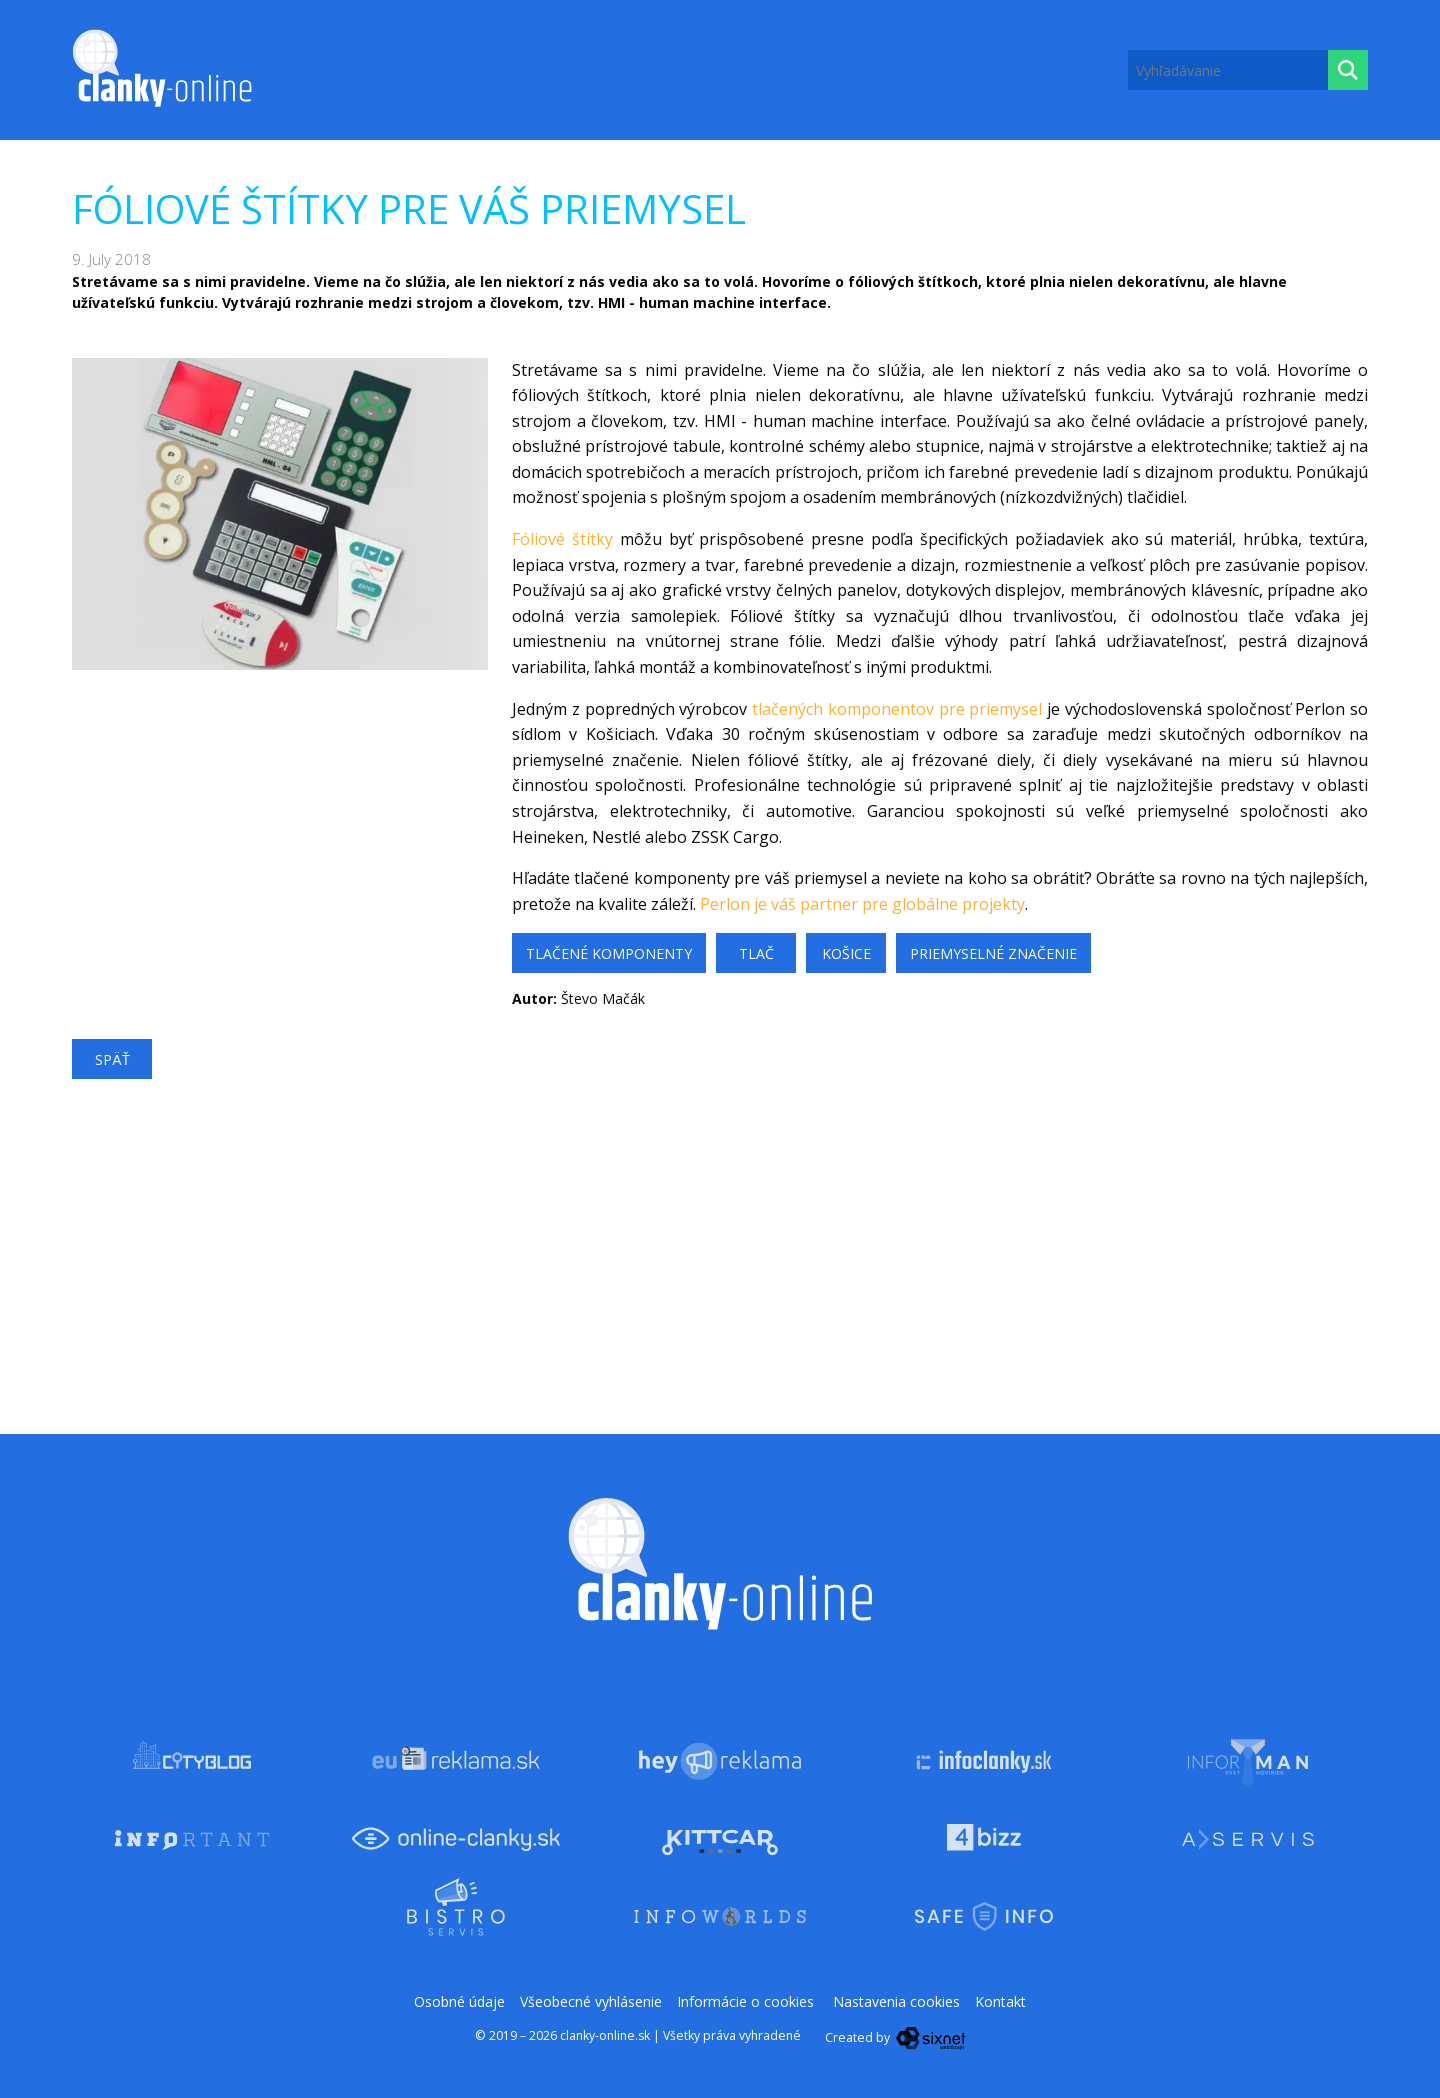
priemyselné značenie (993, 953)
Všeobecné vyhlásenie (591, 2001)
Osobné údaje (459, 2001)
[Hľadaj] (1348, 70)
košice (846, 953)
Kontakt (1000, 2001)
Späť (112, 1059)
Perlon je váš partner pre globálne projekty (862, 904)
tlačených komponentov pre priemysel (897, 709)
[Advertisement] (280, 810)
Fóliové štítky (562, 539)
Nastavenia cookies (896, 2001)
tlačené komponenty (609, 953)
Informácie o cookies (745, 2001)
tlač (756, 953)
